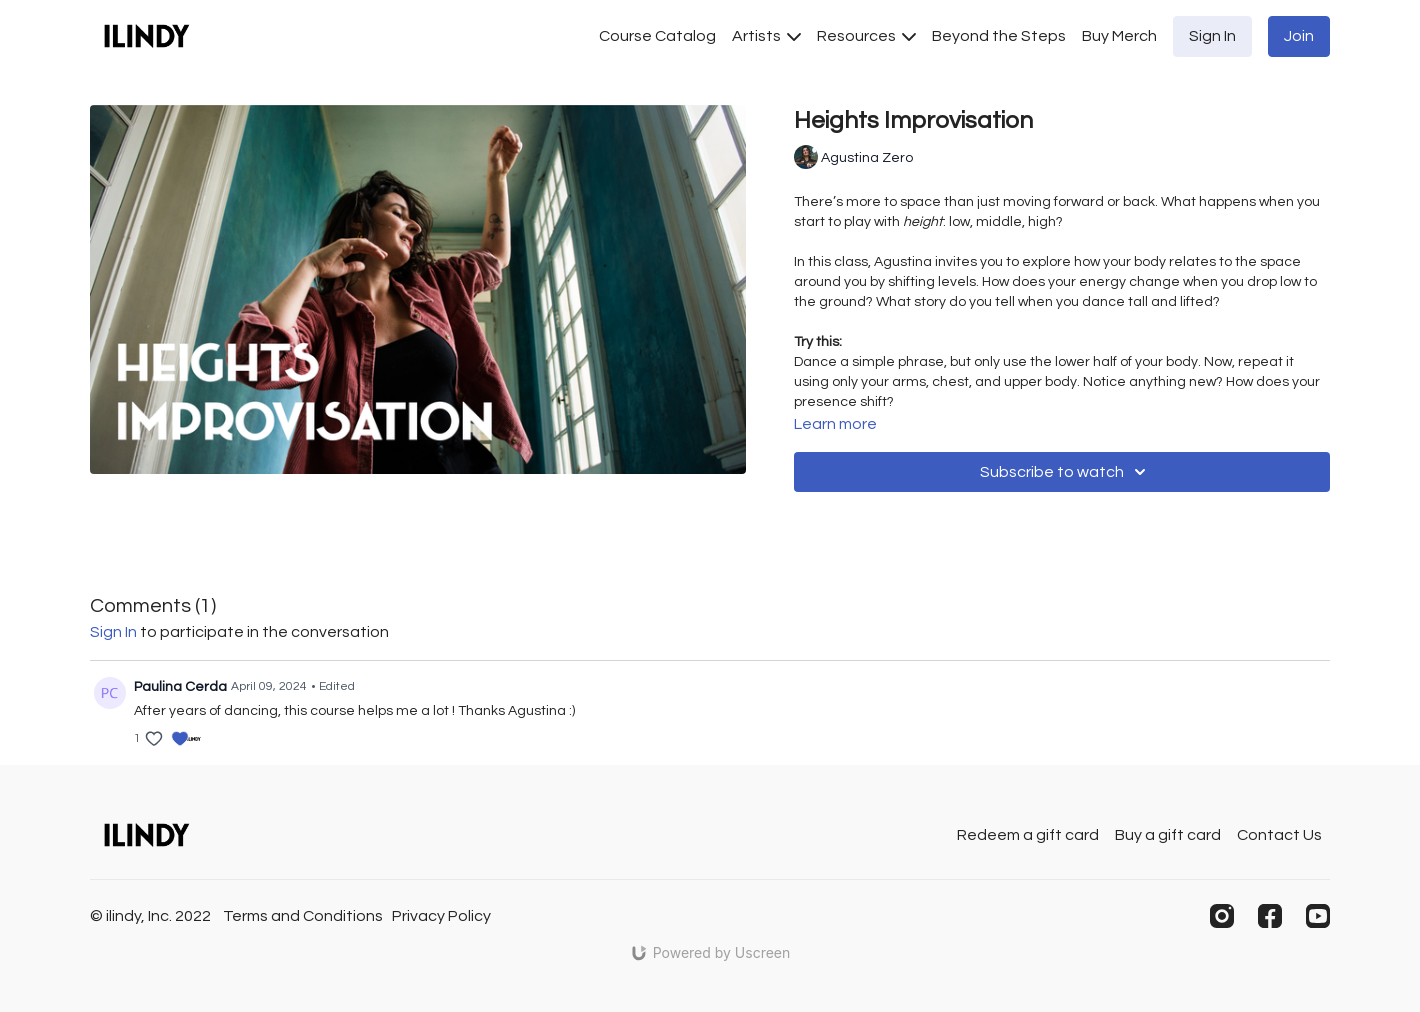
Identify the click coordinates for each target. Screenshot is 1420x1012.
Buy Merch (1119, 36)
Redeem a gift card (1028, 835)
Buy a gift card (1168, 835)
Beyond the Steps (999, 36)
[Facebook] (1270, 916)
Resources (866, 36)
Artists (766, 36)
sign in (113, 632)
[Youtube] (1318, 916)
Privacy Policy (441, 916)
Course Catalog (657, 36)
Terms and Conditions (303, 916)
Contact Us (1279, 835)
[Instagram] (1222, 916)
